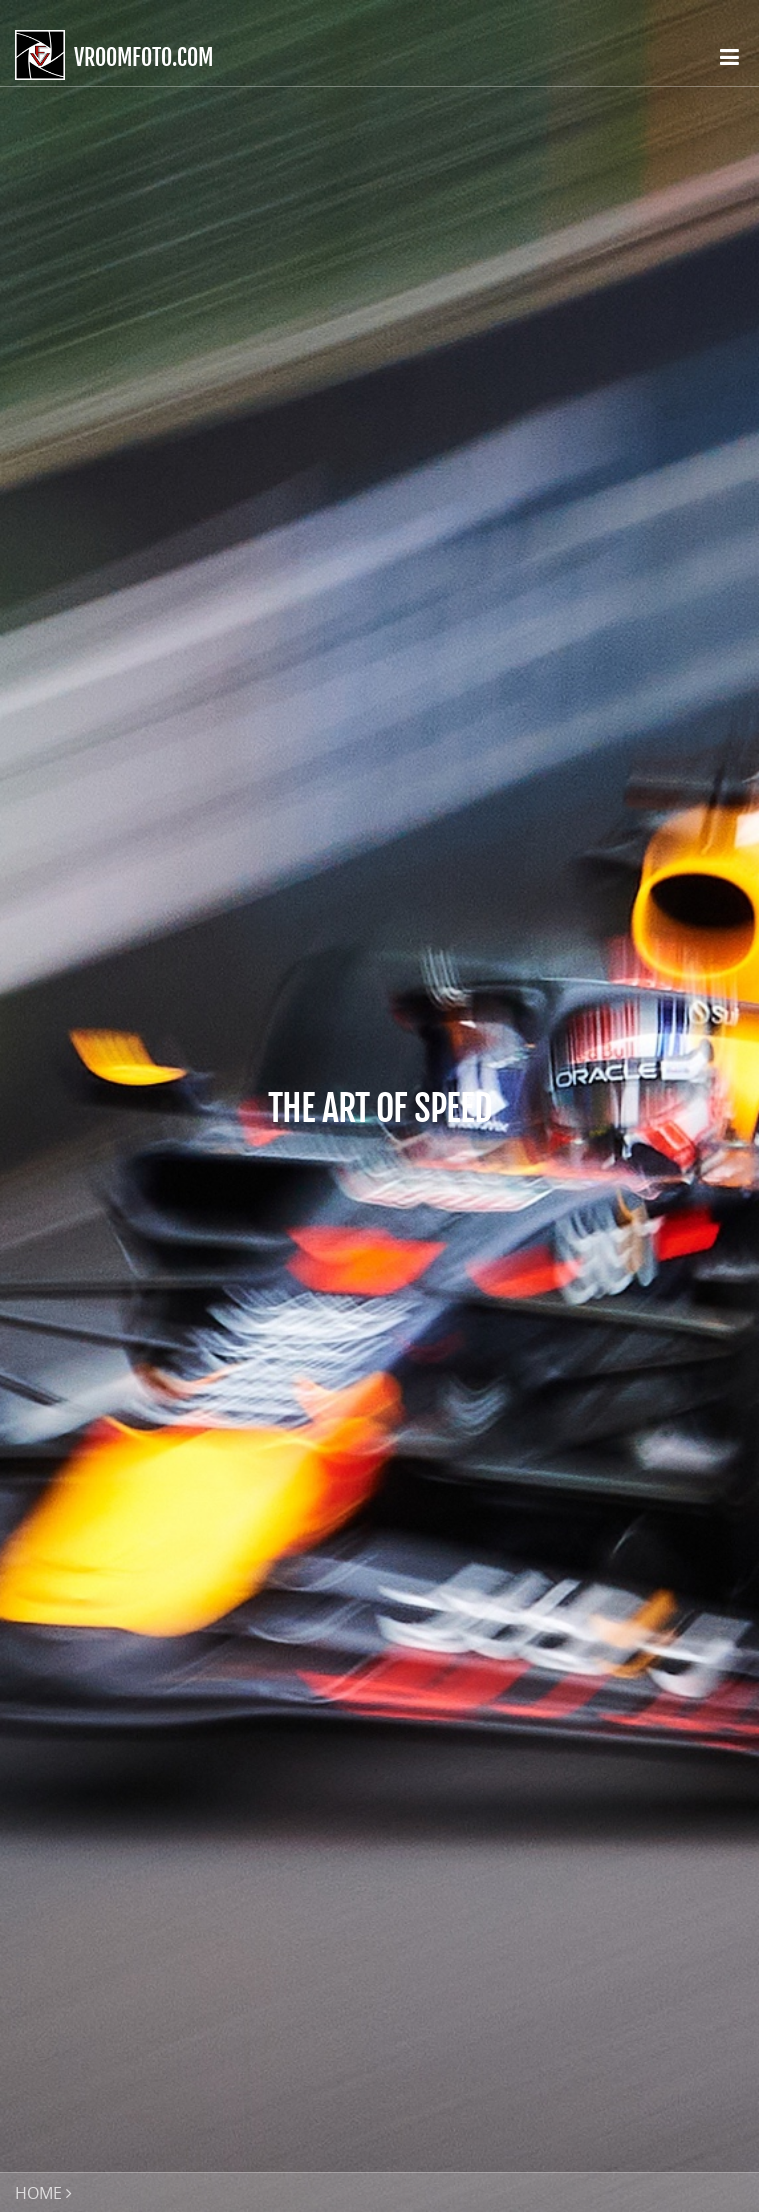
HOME (38, 2193)
